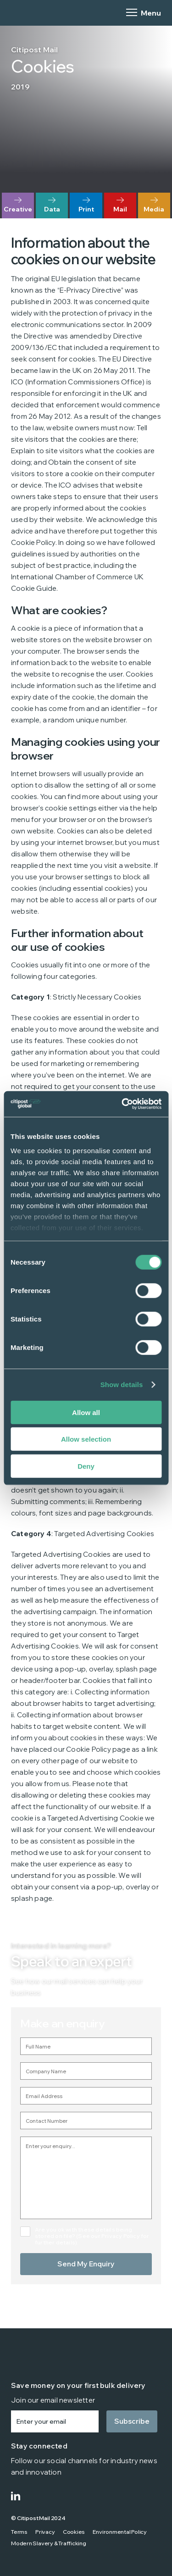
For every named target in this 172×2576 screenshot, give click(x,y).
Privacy (45, 2531)
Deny (86, 1466)
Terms (19, 2531)
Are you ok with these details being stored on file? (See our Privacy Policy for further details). (92, 2236)
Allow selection (86, 1439)
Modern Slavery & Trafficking (48, 2543)
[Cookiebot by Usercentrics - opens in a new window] (122, 1104)
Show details (121, 1384)
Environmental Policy (120, 2531)
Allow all (86, 1412)
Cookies (74, 2531)
